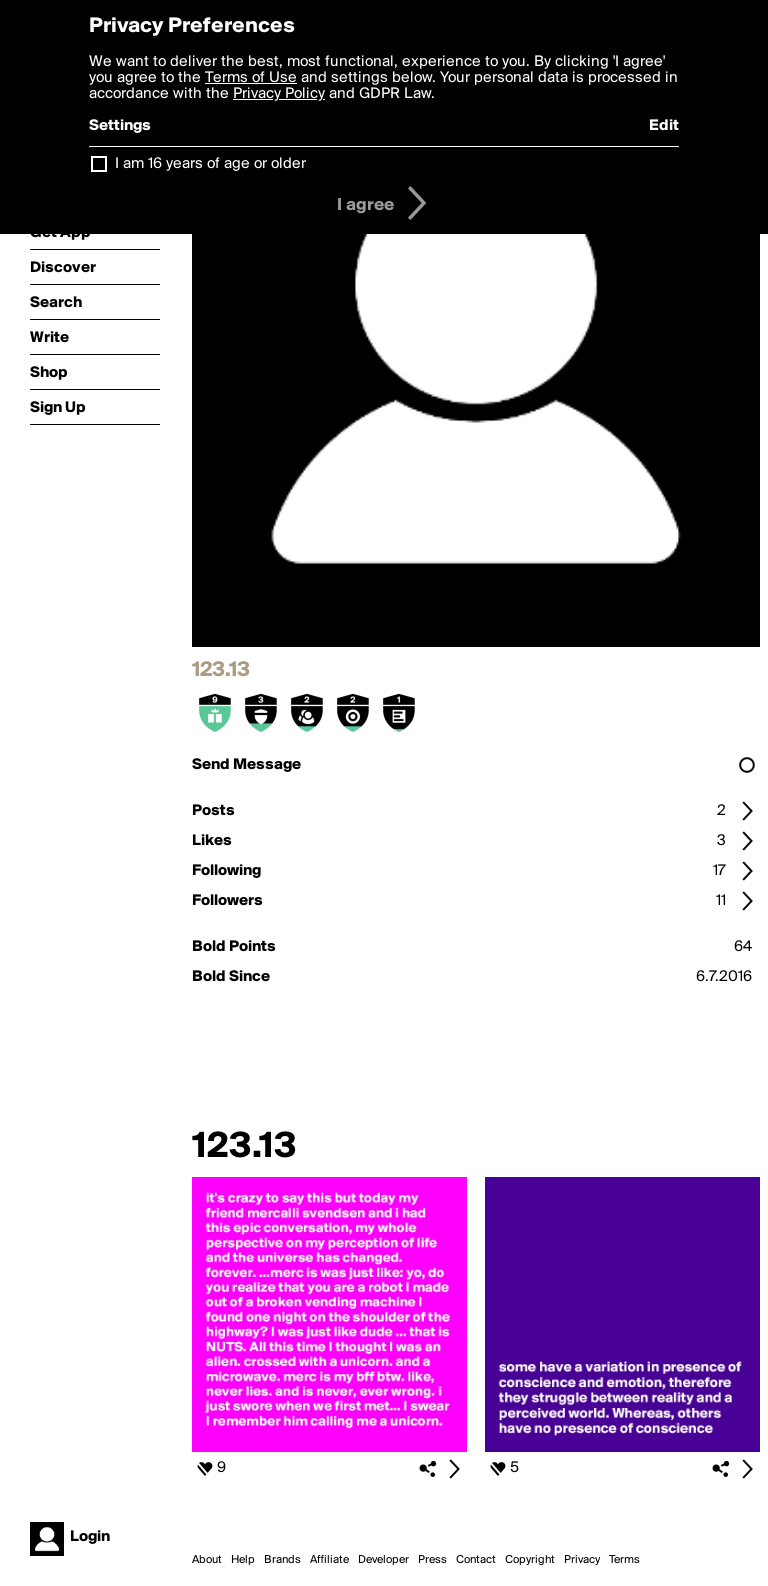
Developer (383, 1560)
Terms (624, 1560)
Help (243, 1560)
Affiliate (329, 1560)
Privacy (582, 1560)
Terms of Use (251, 78)
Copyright (530, 1560)
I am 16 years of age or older (210, 164)
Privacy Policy (279, 94)
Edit (664, 126)
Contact (476, 1560)
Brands (282, 1560)
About (207, 1560)
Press (432, 1560)
